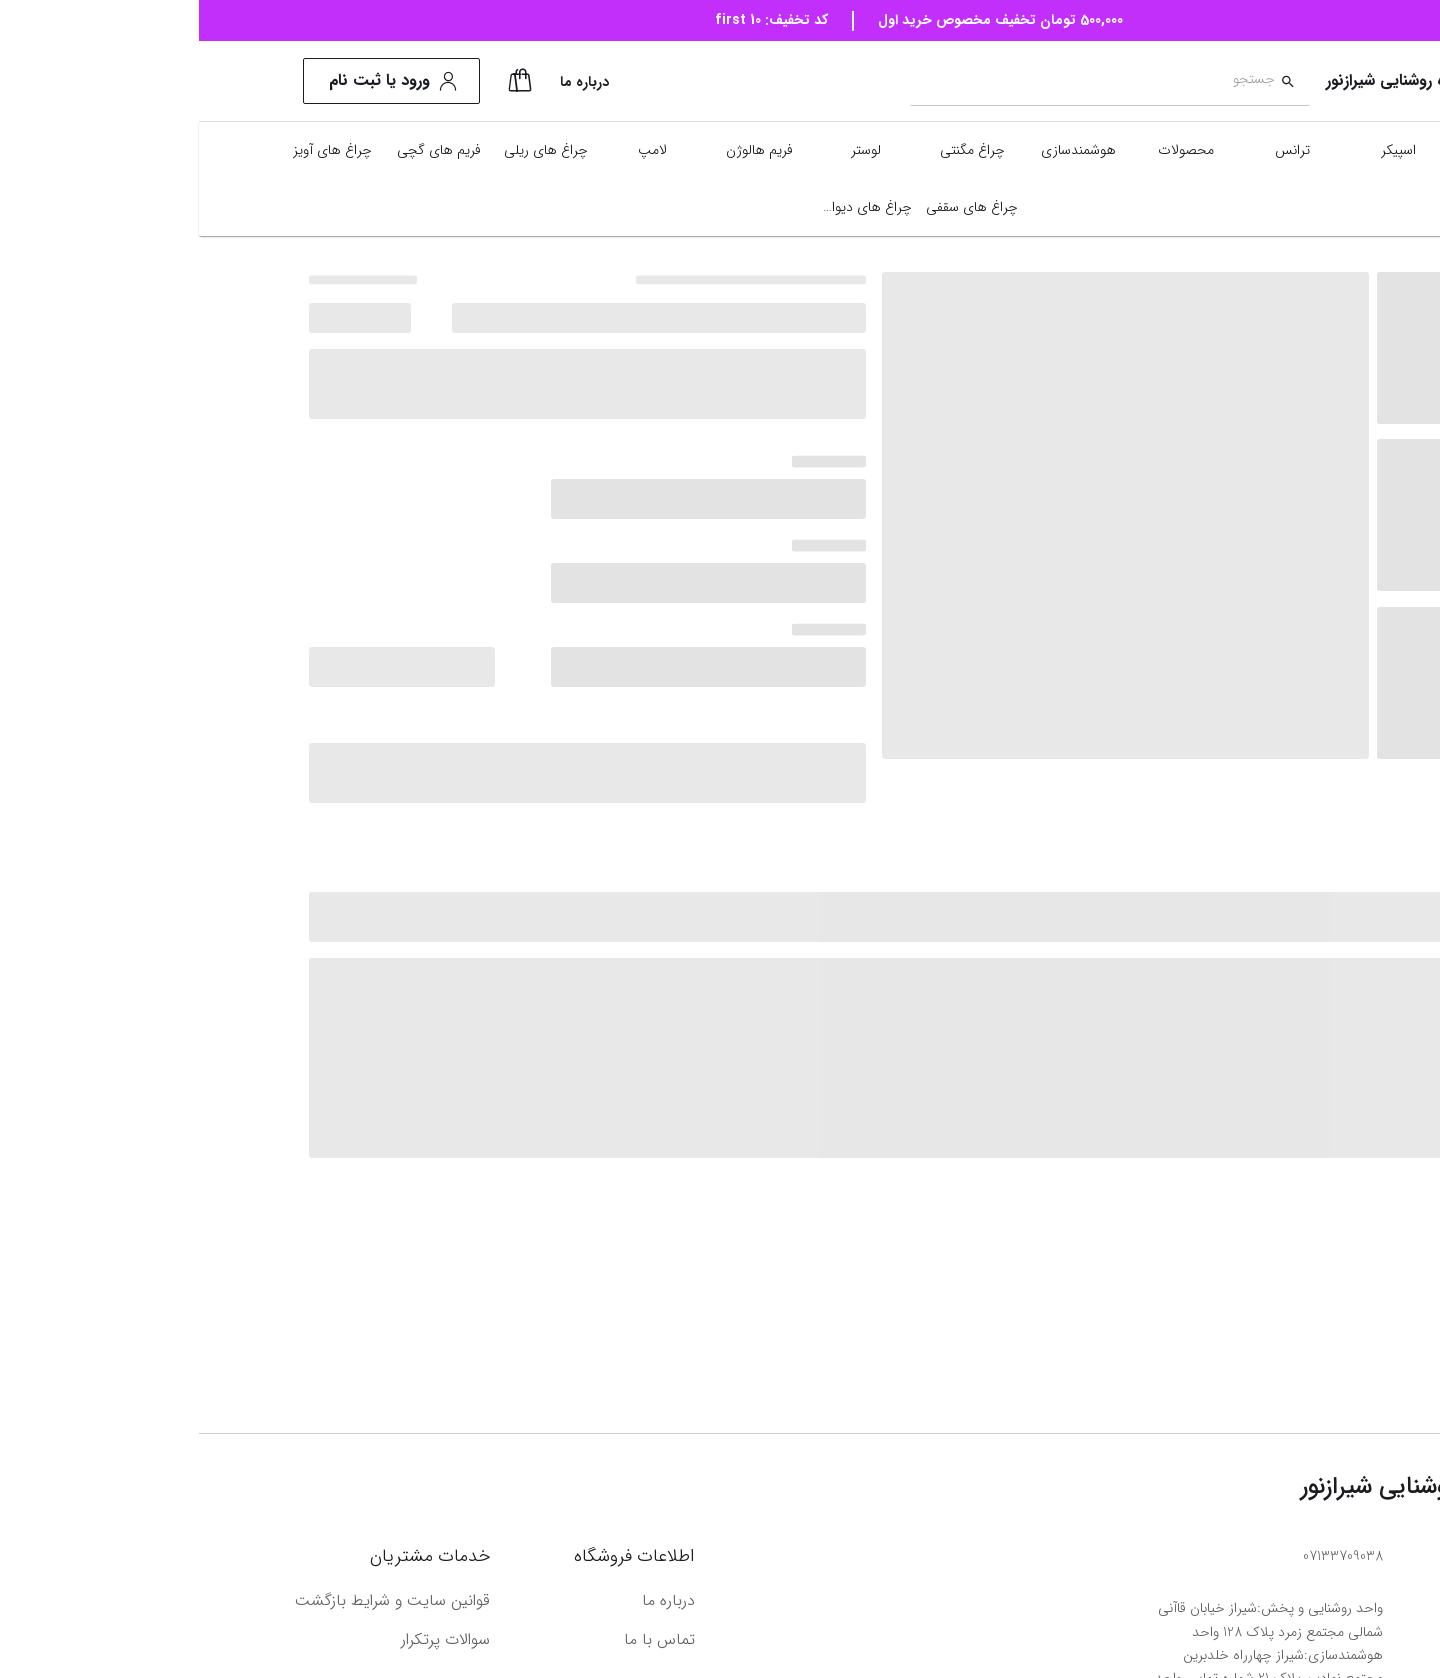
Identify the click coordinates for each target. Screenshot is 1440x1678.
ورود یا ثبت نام (192, 81)
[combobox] (893, 81)
